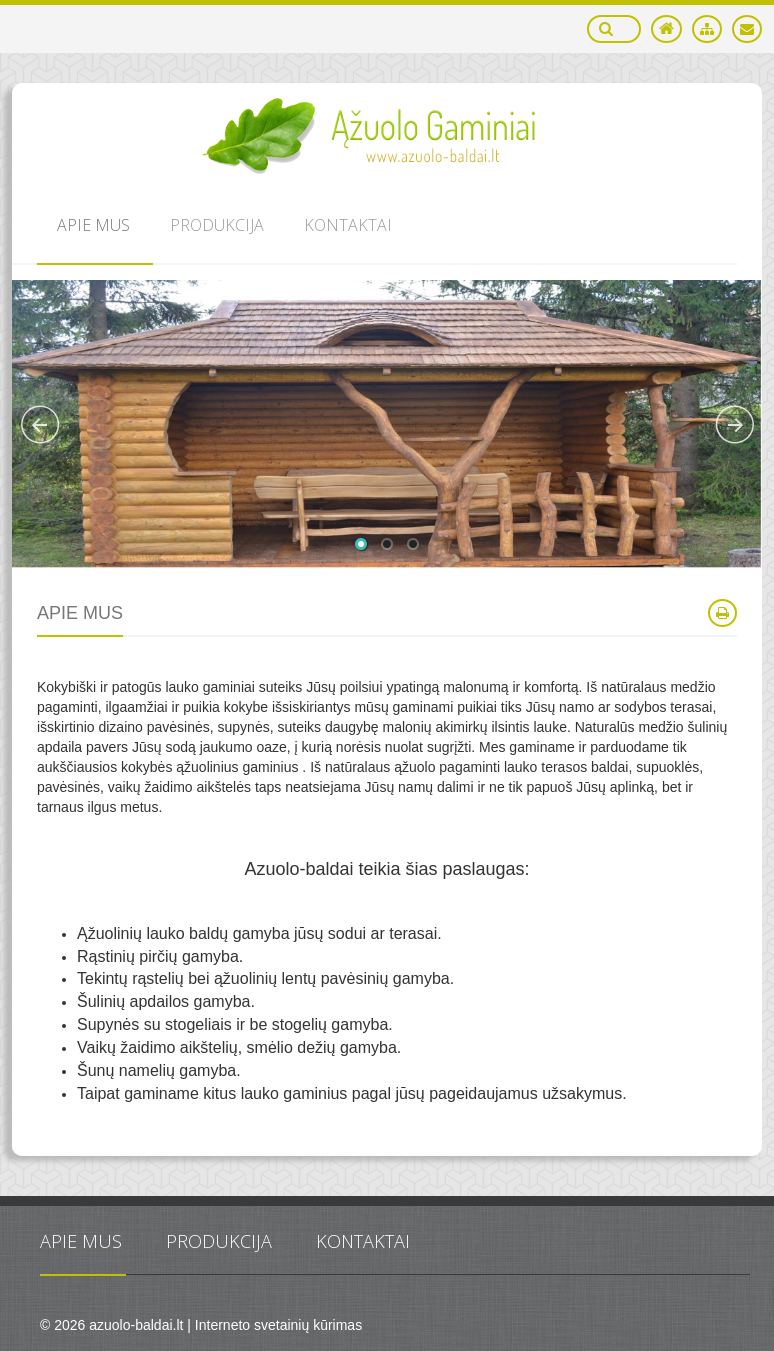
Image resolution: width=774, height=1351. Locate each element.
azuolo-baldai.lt (136, 1325)
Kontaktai (363, 1241)
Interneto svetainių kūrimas (278, 1325)
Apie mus (81, 1241)
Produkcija (219, 1241)
